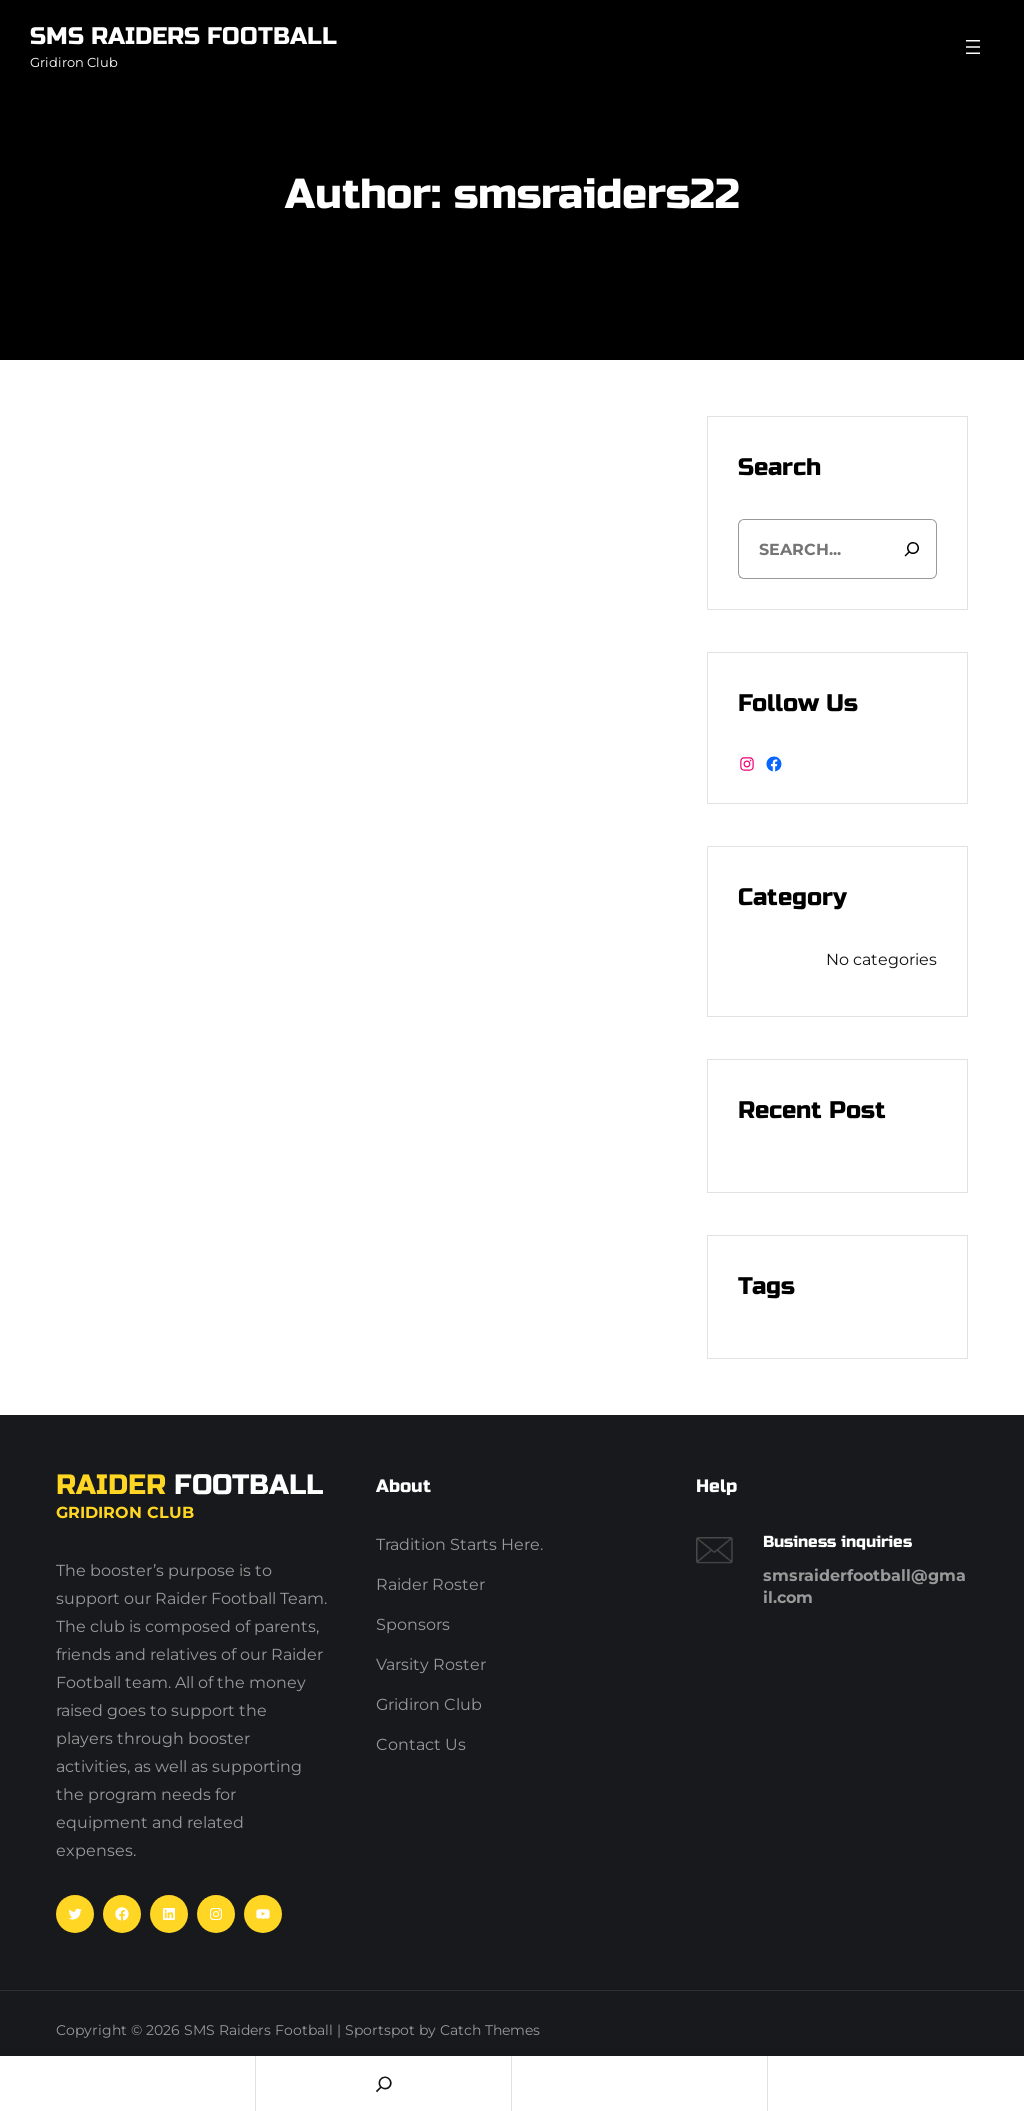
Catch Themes (490, 2030)
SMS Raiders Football (183, 36)
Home (127, 2083)
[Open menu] (973, 47)
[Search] (912, 549)
